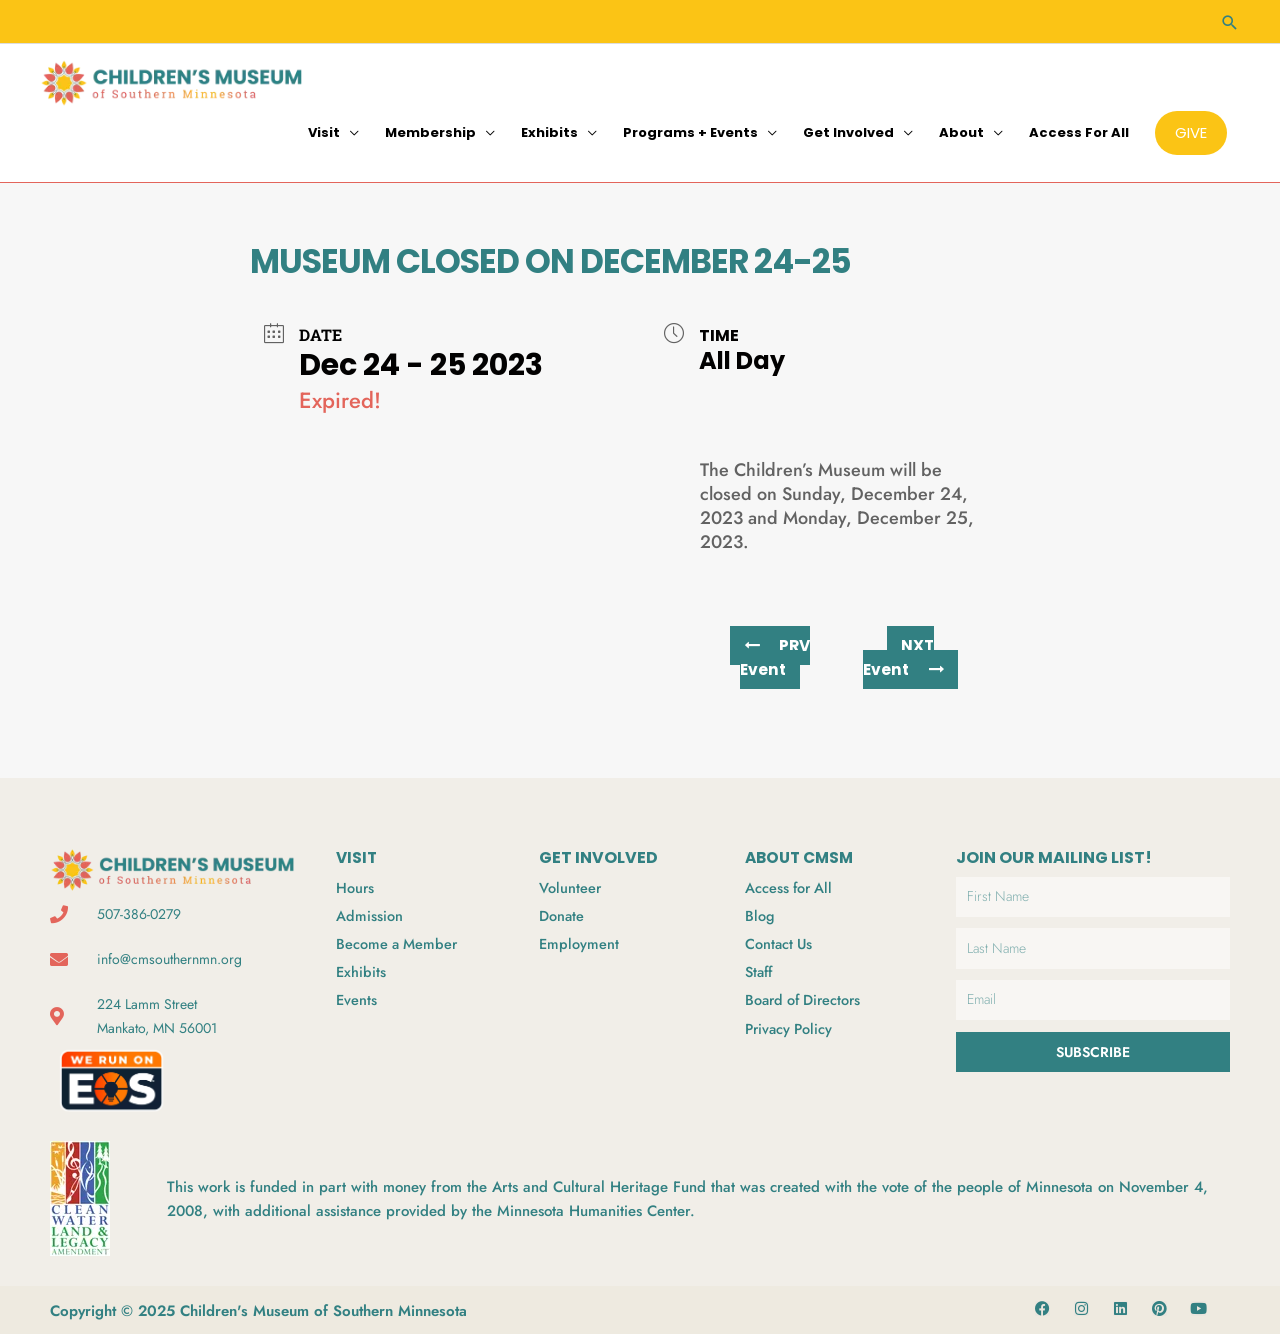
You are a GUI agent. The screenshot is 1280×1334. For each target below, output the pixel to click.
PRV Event (775, 654)
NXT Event (903, 654)
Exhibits (549, 129)
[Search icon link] (1230, 20)
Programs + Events (690, 129)
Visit (324, 129)
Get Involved (848, 129)
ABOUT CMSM (802, 854)
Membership (430, 129)
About (961, 129)
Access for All (1079, 129)
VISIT (357, 854)
